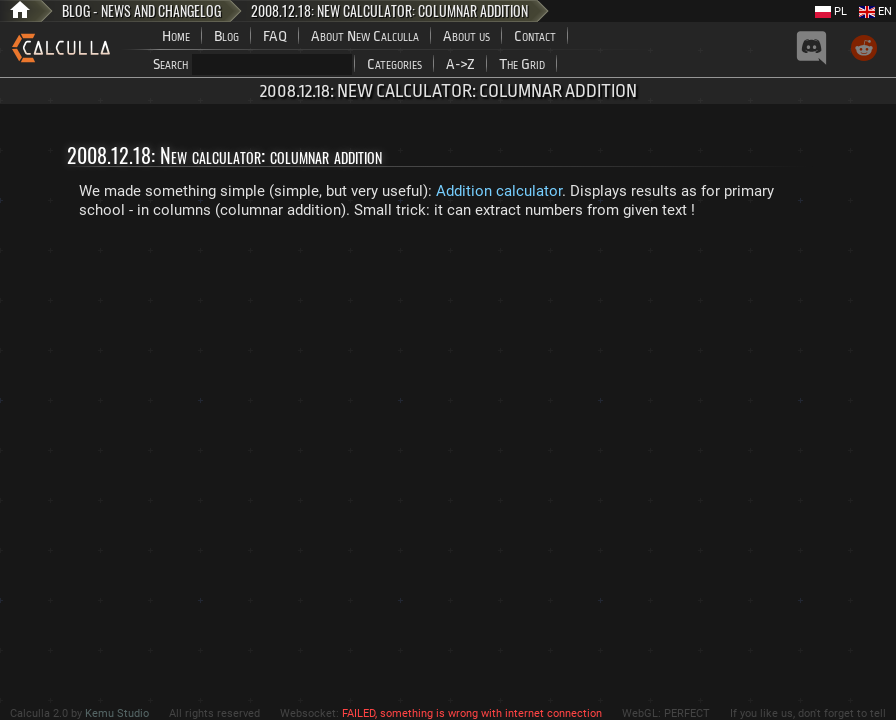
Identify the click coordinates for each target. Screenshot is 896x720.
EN (875, 11)
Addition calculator (499, 191)
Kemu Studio (117, 713)
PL (831, 11)
